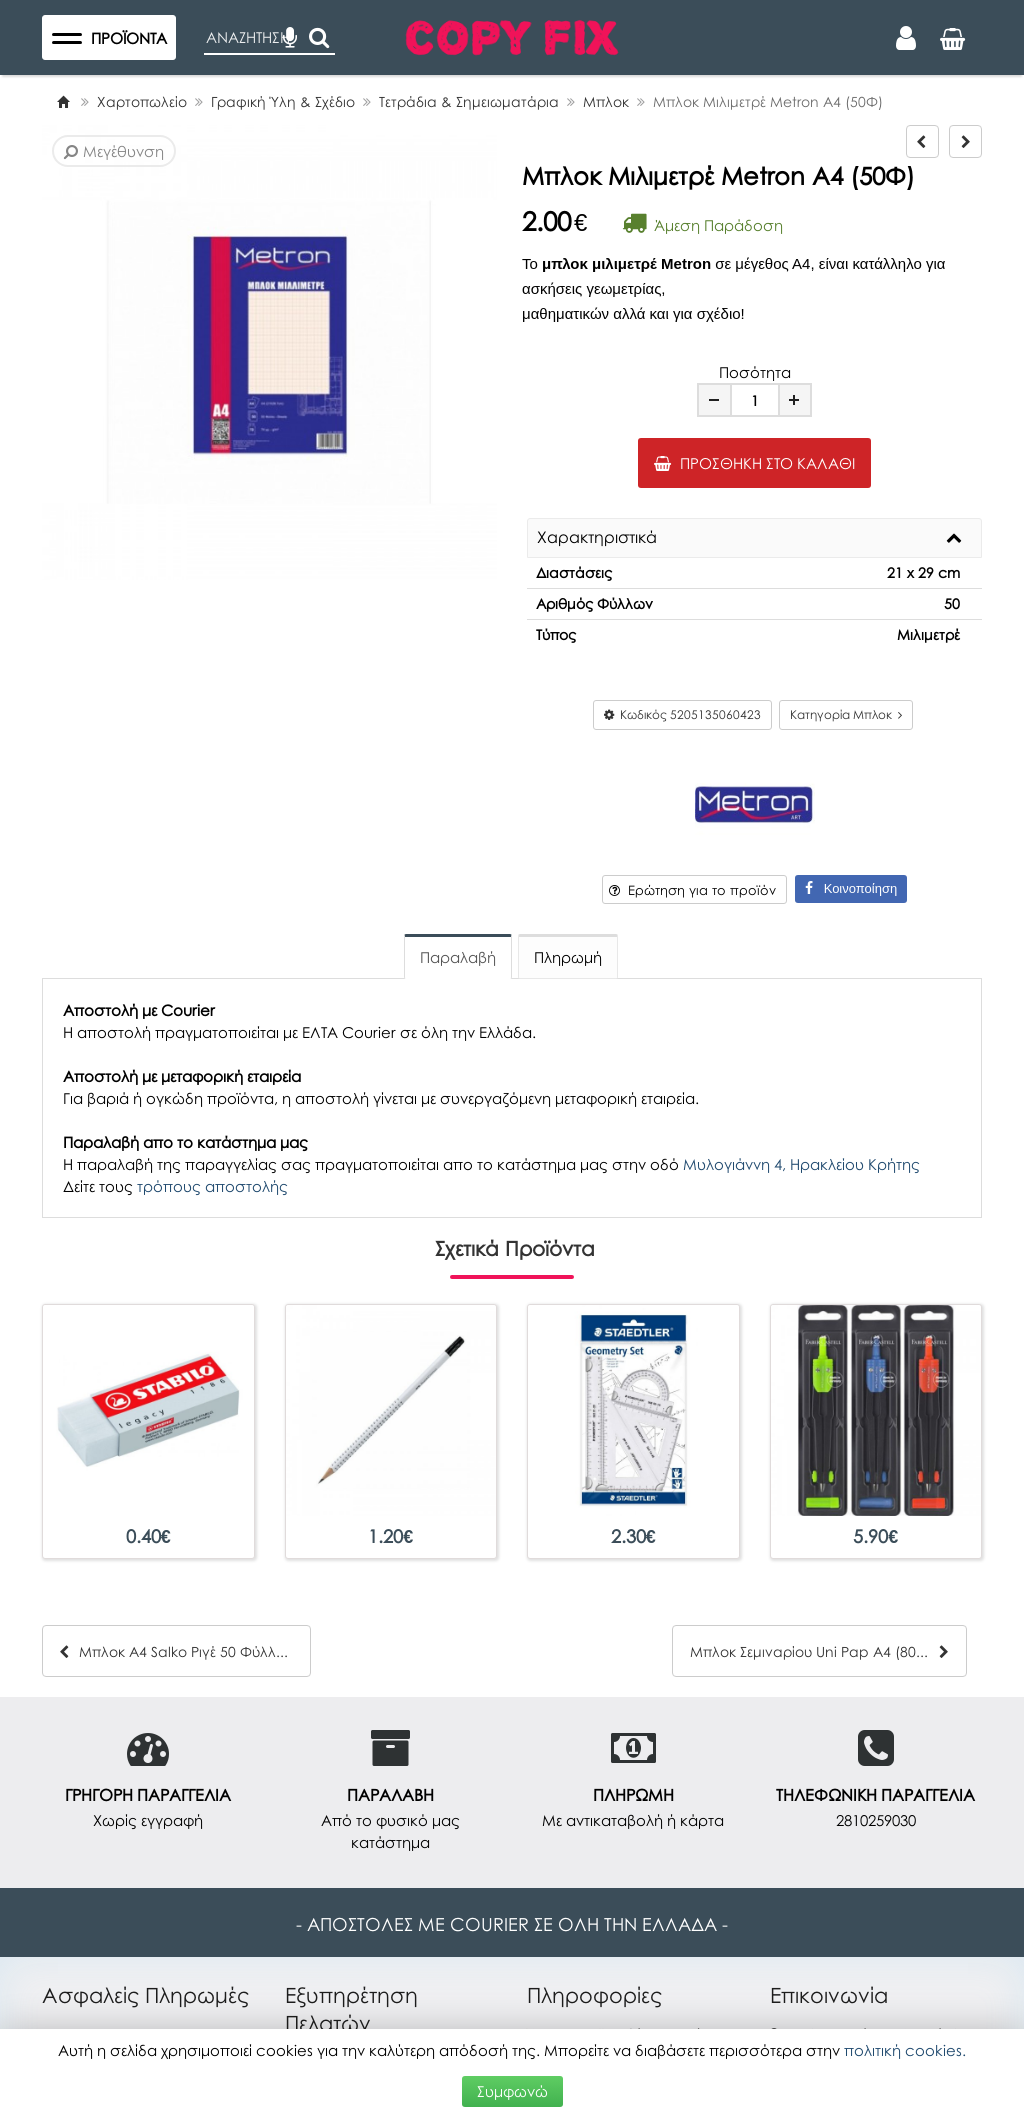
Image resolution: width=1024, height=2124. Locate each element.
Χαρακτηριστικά (597, 538)
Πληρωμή (568, 957)
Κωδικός (682, 714)
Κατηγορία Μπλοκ (846, 714)
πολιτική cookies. (905, 2050)
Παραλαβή (458, 957)
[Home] (63, 101)
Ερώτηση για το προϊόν (692, 890)
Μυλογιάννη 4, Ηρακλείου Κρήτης (801, 1164)
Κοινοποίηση (851, 888)
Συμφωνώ (512, 2091)
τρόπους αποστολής (212, 1186)
